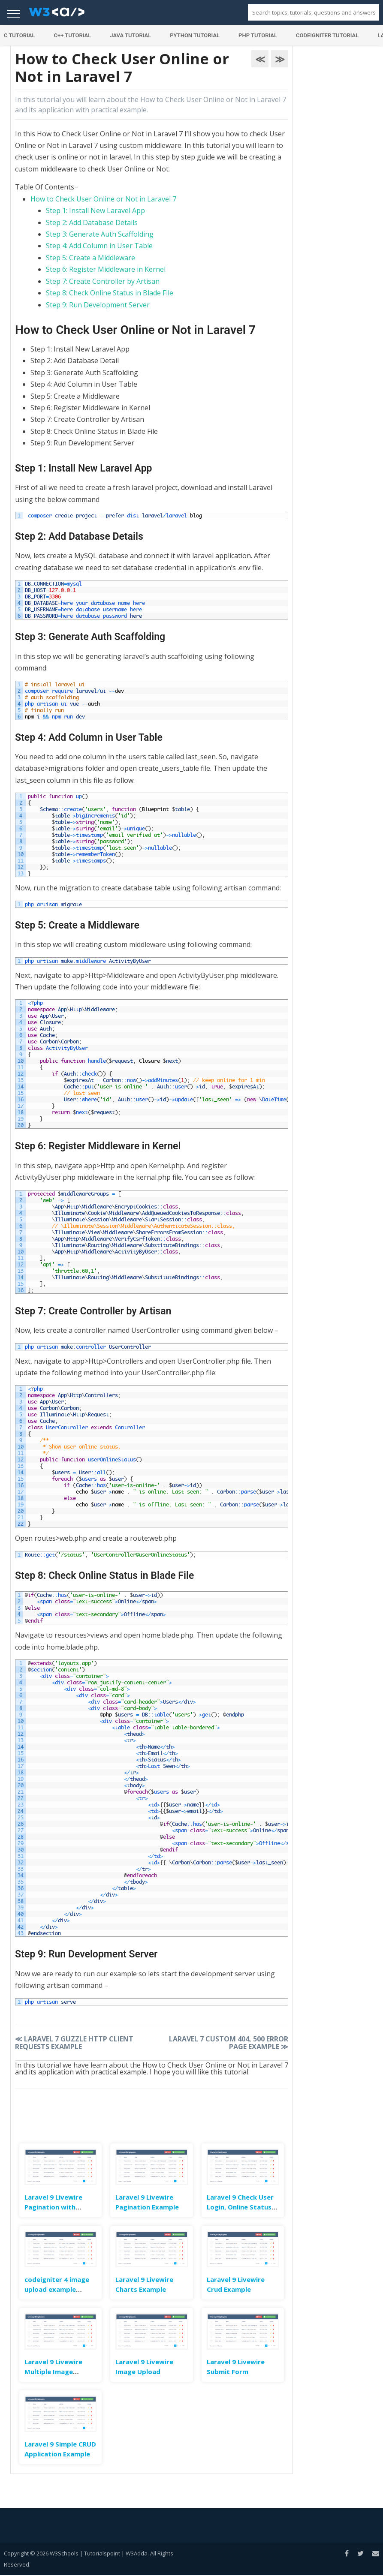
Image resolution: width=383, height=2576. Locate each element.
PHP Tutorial (257, 35)
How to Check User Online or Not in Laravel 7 (103, 199)
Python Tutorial (195, 35)
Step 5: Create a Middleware (90, 257)
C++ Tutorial (72, 35)
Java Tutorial (130, 35)
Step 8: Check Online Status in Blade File (109, 293)
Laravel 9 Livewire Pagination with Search (53, 2207)
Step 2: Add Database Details (92, 222)
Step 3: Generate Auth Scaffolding (100, 234)
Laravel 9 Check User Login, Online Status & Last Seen (242, 2207)
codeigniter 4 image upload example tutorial (56, 2289)
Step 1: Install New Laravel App (95, 210)
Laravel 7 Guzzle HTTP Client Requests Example (74, 2042)
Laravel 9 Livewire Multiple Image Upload (53, 2371)
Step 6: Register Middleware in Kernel (106, 269)
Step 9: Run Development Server (98, 305)
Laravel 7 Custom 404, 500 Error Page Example (228, 2042)
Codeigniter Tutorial (327, 35)
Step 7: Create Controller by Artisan (103, 281)
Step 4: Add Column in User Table (99, 245)
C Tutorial (19, 35)
